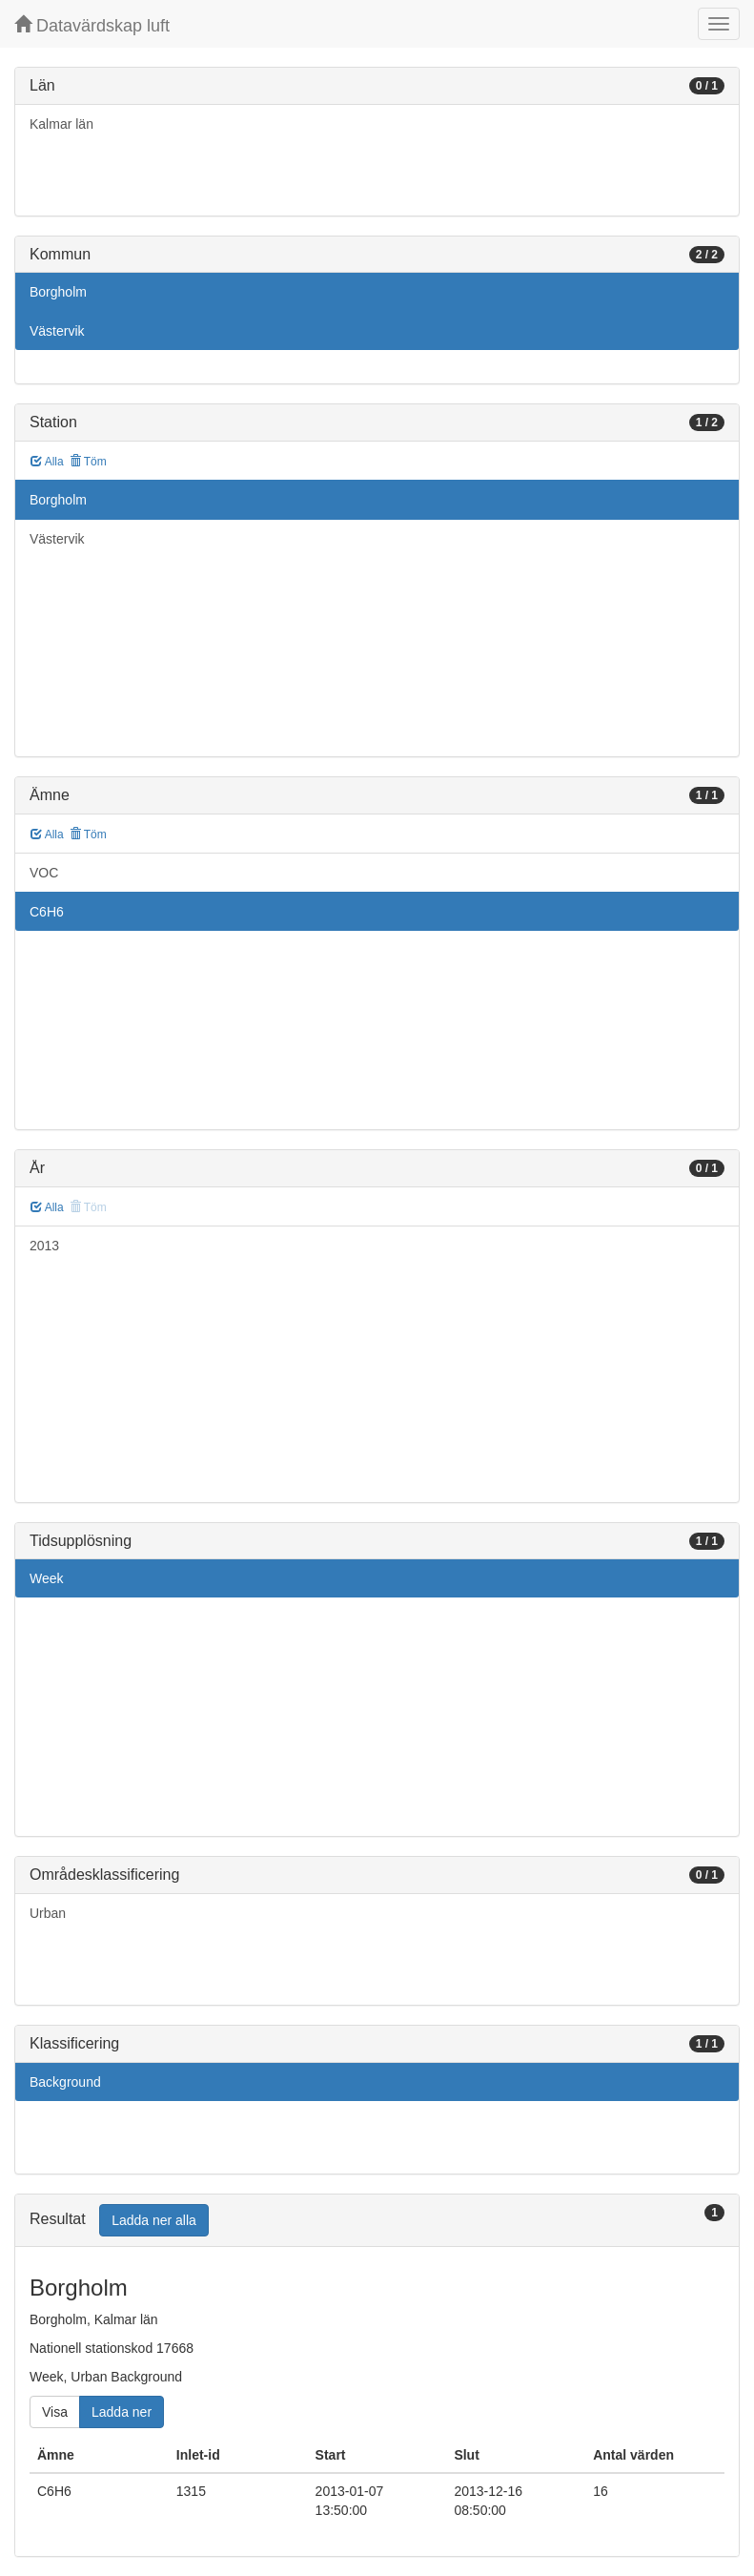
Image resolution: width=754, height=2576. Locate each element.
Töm (88, 461)
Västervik (57, 331)
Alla (47, 461)
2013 (44, 1245)
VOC (44, 872)
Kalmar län (61, 124)
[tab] (377, 2221)
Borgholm (58, 291)
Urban (48, 1913)
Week (47, 1578)
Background (65, 2082)
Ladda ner (122, 2412)
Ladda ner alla (154, 2220)
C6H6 (47, 911)
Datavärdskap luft (92, 25)
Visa (55, 2412)
